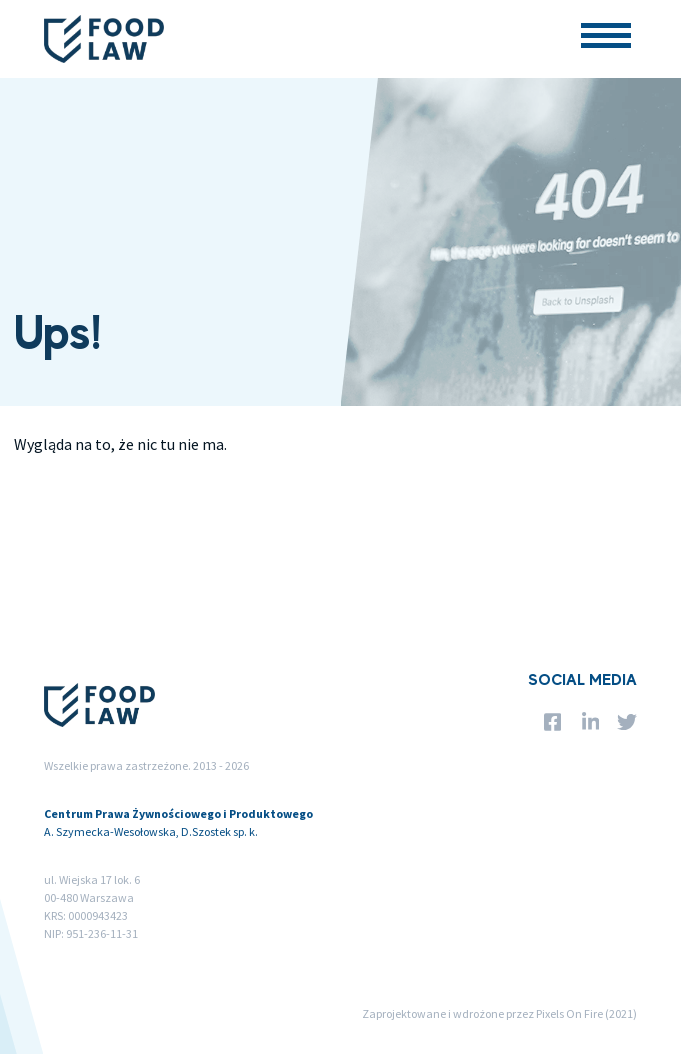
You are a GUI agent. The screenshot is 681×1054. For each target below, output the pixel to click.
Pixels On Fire (569, 1013)
